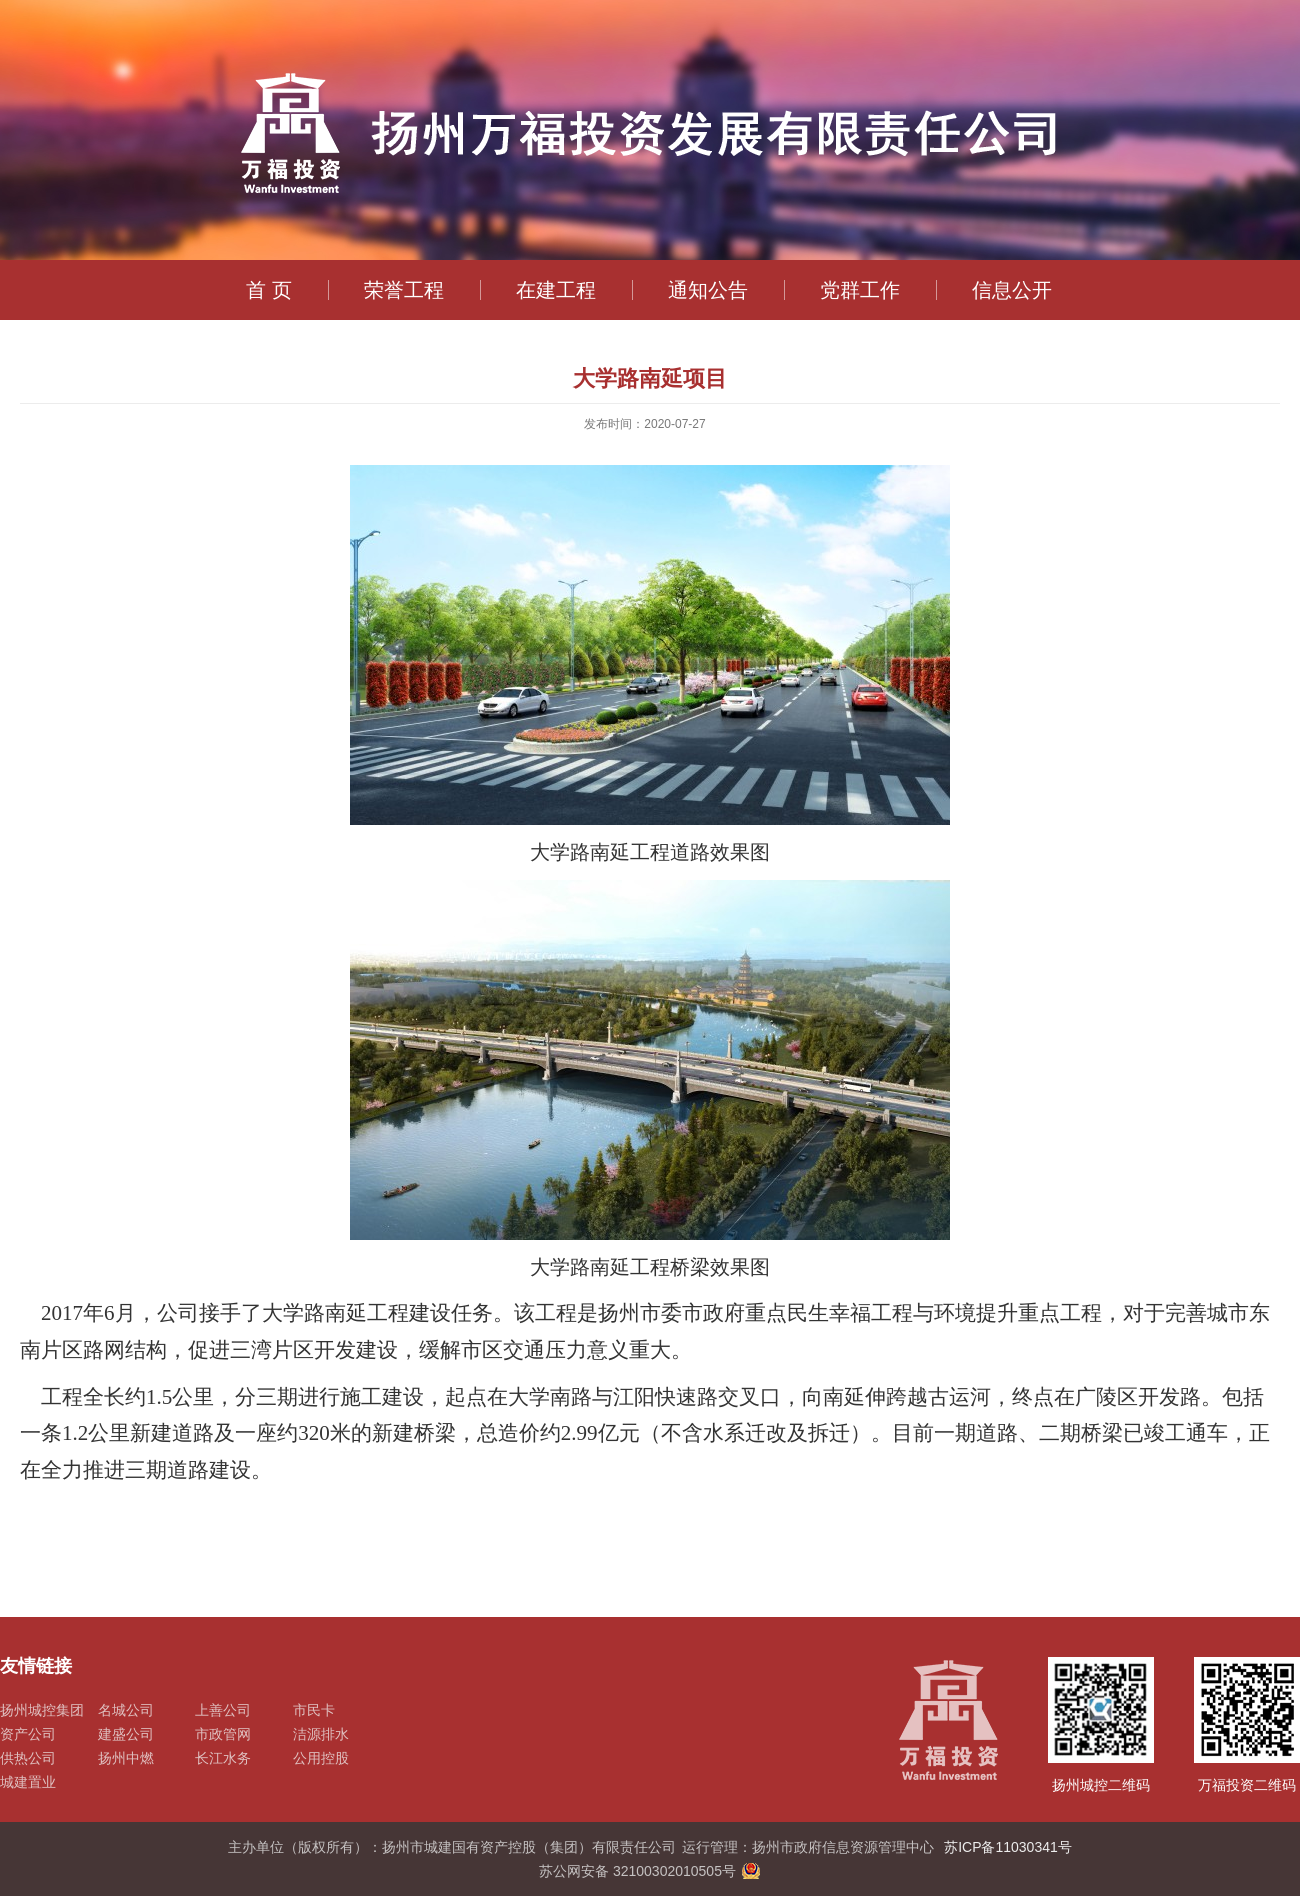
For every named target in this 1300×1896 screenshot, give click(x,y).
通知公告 (708, 290)
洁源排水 (321, 1734)
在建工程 (556, 290)
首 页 (269, 290)
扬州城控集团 (42, 1710)
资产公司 (28, 1734)
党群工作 (860, 290)
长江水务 (223, 1758)
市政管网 (223, 1734)
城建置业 (28, 1782)
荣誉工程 (404, 290)
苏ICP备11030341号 (1008, 1847)
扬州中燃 (126, 1758)
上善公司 (223, 1710)
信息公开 (1012, 290)
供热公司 (28, 1758)
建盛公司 (126, 1734)
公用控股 (321, 1758)
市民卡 (314, 1710)
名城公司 (126, 1710)
